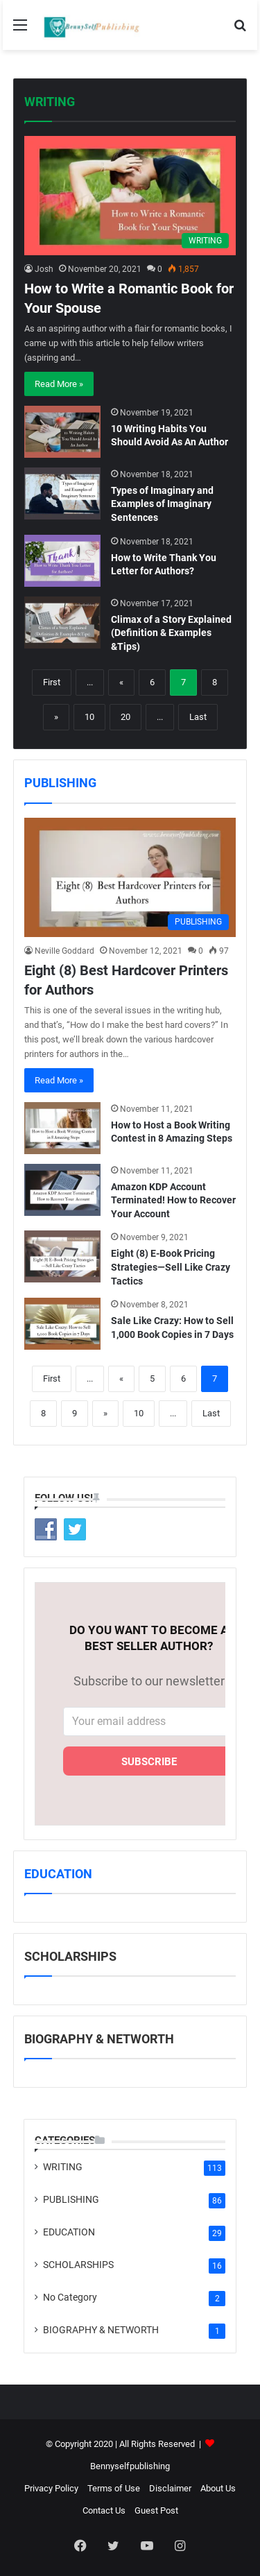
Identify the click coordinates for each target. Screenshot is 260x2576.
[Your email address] (149, 1721)
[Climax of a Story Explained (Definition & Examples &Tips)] (62, 622)
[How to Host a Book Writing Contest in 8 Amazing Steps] (62, 1128)
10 (89, 717)
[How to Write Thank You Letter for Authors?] (62, 561)
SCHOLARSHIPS (78, 2264)
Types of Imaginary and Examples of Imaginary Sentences (162, 504)
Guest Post (156, 2510)
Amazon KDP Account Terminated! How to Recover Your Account (173, 1200)
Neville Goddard (64, 951)
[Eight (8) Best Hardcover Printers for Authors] (130, 877)
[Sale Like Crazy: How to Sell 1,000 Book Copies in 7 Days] (62, 1324)
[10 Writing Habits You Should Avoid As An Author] (62, 432)
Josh (44, 269)
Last (198, 717)
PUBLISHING (60, 782)
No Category (70, 2297)
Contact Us (104, 2510)
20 (125, 717)
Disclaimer (170, 2488)
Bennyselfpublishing (130, 2466)
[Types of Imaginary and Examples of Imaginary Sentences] (62, 493)
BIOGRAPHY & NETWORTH (101, 2329)
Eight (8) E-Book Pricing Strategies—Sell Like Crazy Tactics (170, 1267)
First (51, 682)
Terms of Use (113, 2488)
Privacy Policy (51, 2488)
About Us (218, 2488)
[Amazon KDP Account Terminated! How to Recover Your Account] (62, 1190)
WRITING (49, 101)
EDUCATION (58, 1873)
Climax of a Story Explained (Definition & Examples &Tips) (171, 633)
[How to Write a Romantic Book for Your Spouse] (130, 195)
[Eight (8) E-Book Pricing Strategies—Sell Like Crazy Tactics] (62, 1256)
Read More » (59, 384)
